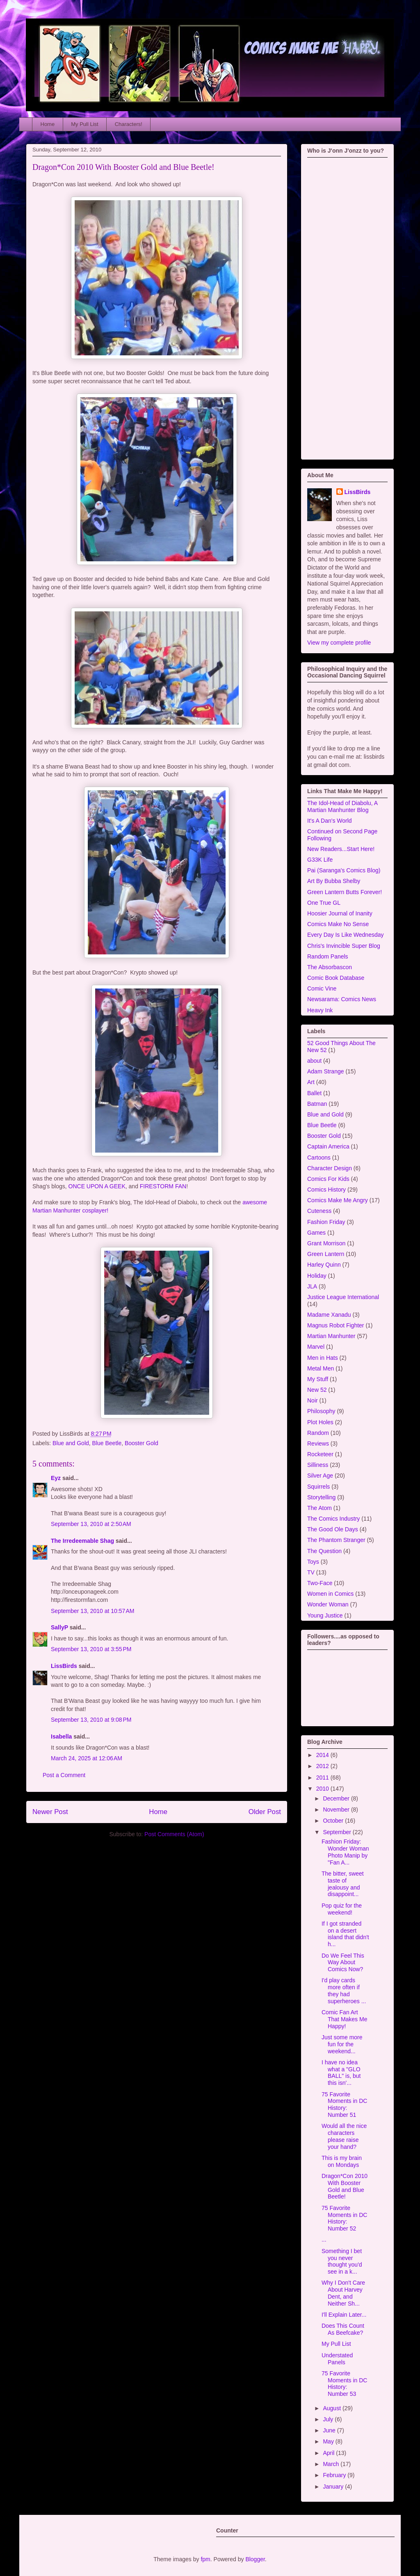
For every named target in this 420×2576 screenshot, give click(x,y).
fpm (205, 2559)
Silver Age (320, 1475)
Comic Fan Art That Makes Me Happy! (344, 2019)
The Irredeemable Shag (82, 1540)
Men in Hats (322, 1357)
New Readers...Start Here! (340, 849)
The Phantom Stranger (336, 1540)
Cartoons (319, 1157)
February (335, 2475)
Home (48, 124)
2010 (323, 1788)
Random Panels (327, 956)
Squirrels (318, 1486)
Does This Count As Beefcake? (343, 2329)
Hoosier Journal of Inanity (339, 913)
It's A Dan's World (329, 820)
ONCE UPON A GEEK (97, 1186)
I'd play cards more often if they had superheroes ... (344, 1990)
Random (318, 1433)
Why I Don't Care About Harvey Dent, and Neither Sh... (343, 2292)
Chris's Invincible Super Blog (343, 946)
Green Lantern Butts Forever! (344, 892)
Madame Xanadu (329, 1314)
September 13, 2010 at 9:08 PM (91, 1719)
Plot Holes (320, 1422)
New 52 (316, 1389)
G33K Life (320, 859)
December (337, 1798)
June (330, 2430)
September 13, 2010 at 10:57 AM (93, 1611)
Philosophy (321, 1411)
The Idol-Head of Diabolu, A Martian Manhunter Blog (342, 806)
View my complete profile (339, 642)
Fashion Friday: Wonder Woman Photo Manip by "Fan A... (345, 1851)
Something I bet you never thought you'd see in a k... (342, 2261)
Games (316, 1232)
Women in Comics (330, 1593)
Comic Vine (321, 988)
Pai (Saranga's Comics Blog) (344, 870)
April (329, 2453)
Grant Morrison (326, 1243)
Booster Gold (141, 1443)
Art (311, 1082)
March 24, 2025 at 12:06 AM (86, 1758)
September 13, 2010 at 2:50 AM (91, 1524)
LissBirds (64, 1666)
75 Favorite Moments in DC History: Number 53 (344, 2383)
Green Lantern (325, 1254)
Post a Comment (64, 1775)
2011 (323, 1777)
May (329, 2441)
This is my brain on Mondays (342, 2161)
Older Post (265, 1812)
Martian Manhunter (331, 1336)
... (324, 2239)
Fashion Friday (326, 1222)
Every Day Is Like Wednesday (345, 934)
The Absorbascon (329, 967)
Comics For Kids (328, 1179)
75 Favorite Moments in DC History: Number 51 (344, 2104)
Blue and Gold (70, 1443)
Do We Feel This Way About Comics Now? (343, 1962)
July (329, 2419)
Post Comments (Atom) (174, 1834)
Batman (317, 1103)
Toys (313, 1561)
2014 (323, 1755)
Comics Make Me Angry (337, 1200)
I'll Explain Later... (344, 2314)
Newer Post (50, 1812)
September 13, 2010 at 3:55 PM (91, 1649)
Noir (312, 1400)
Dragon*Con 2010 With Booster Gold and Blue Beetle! (123, 167)
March (331, 2464)
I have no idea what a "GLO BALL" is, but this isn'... (341, 2072)
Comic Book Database (335, 978)
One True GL (323, 902)
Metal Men (320, 1368)
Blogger (255, 2559)
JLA (312, 1286)
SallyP (59, 1627)
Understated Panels (337, 2359)
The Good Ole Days (332, 1529)
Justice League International (343, 1297)
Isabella (61, 1736)
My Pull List (84, 124)
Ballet (314, 1093)
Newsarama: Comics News (341, 999)
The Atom (319, 1508)
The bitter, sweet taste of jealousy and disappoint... (343, 1883)
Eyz (56, 1478)
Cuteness (319, 1211)
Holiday (316, 1275)
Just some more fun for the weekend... (342, 2044)
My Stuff (317, 1379)
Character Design (329, 1168)
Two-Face (319, 1583)
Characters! (128, 124)
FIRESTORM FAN (163, 1186)
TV (311, 1572)
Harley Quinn (324, 1264)
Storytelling (321, 1497)
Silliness (317, 1465)
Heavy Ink (320, 1010)
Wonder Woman (328, 1604)
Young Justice (325, 1615)
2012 (323, 1766)
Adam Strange (325, 1071)
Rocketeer (320, 1454)
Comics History (326, 1189)
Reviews (318, 1443)
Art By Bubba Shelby (333, 881)
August (332, 2408)
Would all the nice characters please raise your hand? (344, 2136)
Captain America (328, 1146)
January (334, 2486)
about (314, 1060)
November (337, 1809)
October (334, 1820)
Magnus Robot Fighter (335, 1325)
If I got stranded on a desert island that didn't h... (345, 1933)
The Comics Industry (333, 1518)
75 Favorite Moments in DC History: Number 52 (344, 2218)
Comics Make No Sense (338, 924)
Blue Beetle (107, 1443)
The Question (324, 1551)
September (337, 1832)
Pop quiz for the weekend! (342, 1909)
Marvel (315, 1346)
